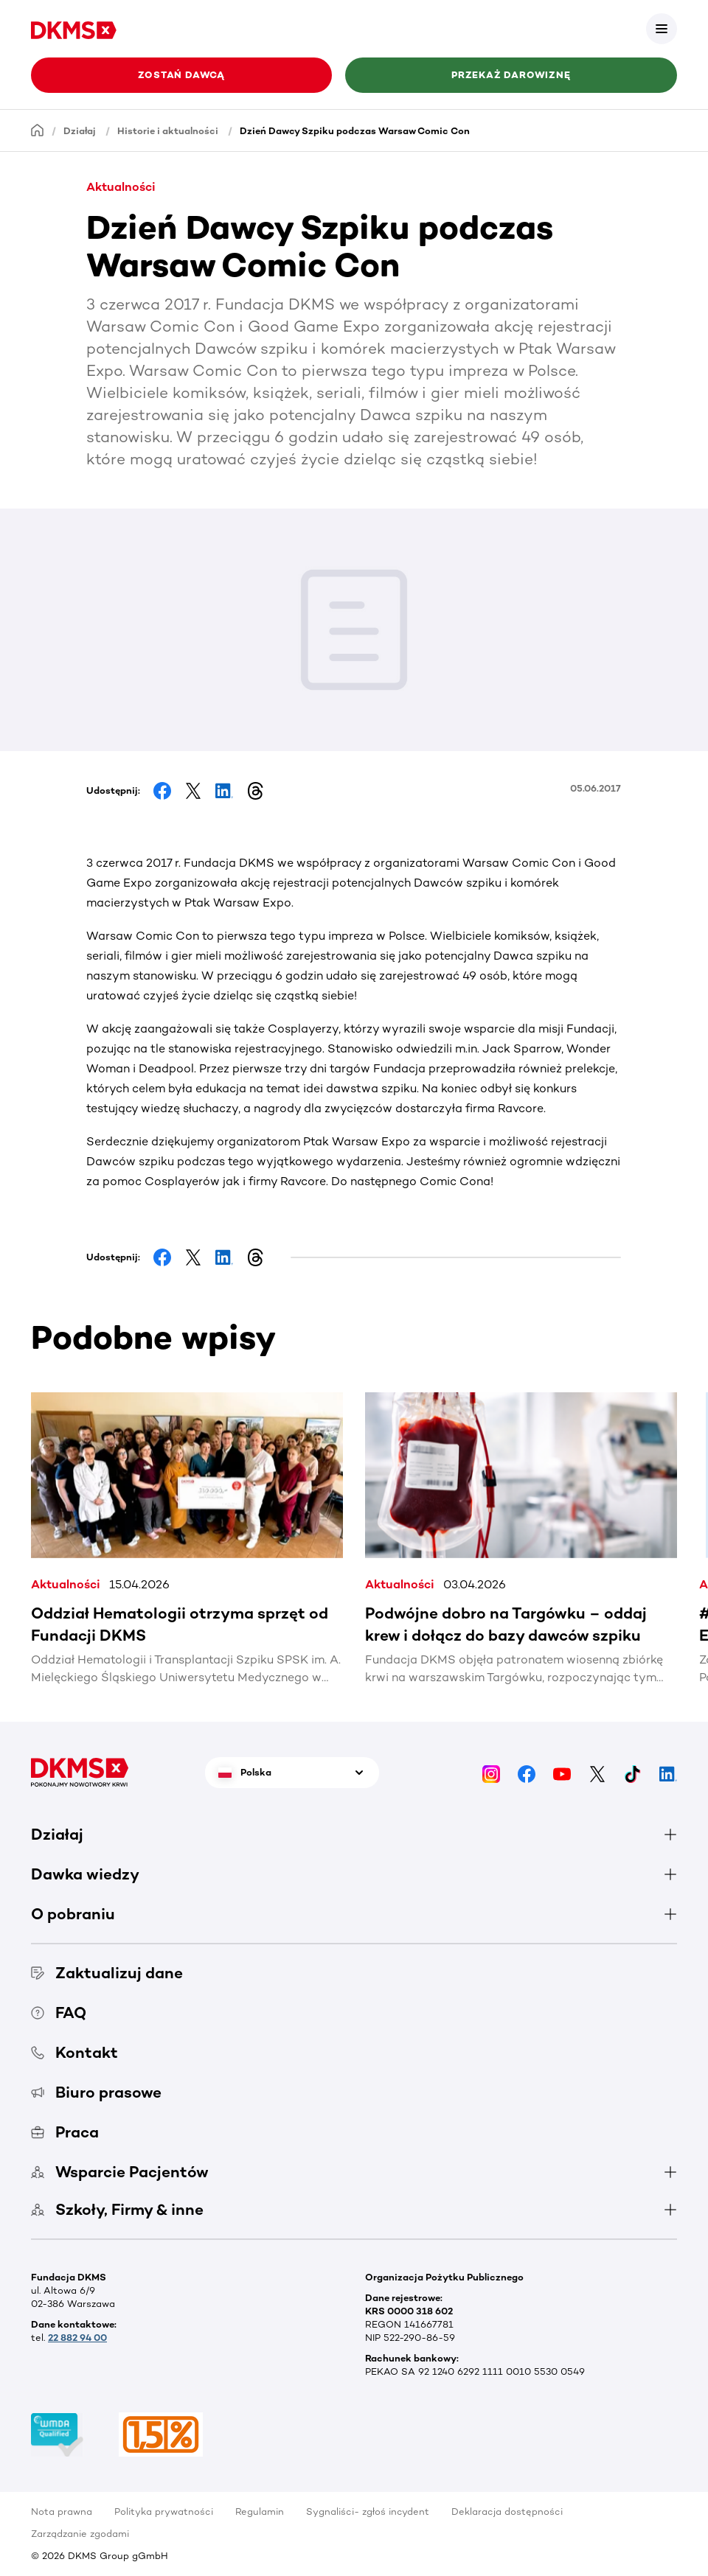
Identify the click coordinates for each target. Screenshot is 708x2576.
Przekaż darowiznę (510, 74)
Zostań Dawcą (181, 74)
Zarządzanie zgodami (80, 2533)
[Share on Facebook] (162, 791)
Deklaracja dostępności (507, 2511)
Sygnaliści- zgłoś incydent (367, 2511)
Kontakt (74, 2052)
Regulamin (259, 2511)
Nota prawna (61, 2511)
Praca (65, 2132)
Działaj (79, 130)
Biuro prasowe (96, 2092)
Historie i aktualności (167, 130)
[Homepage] (37, 130)
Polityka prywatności (163, 2511)
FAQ (58, 2012)
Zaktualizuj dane (107, 1973)
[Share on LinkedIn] (224, 791)
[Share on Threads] (255, 791)
